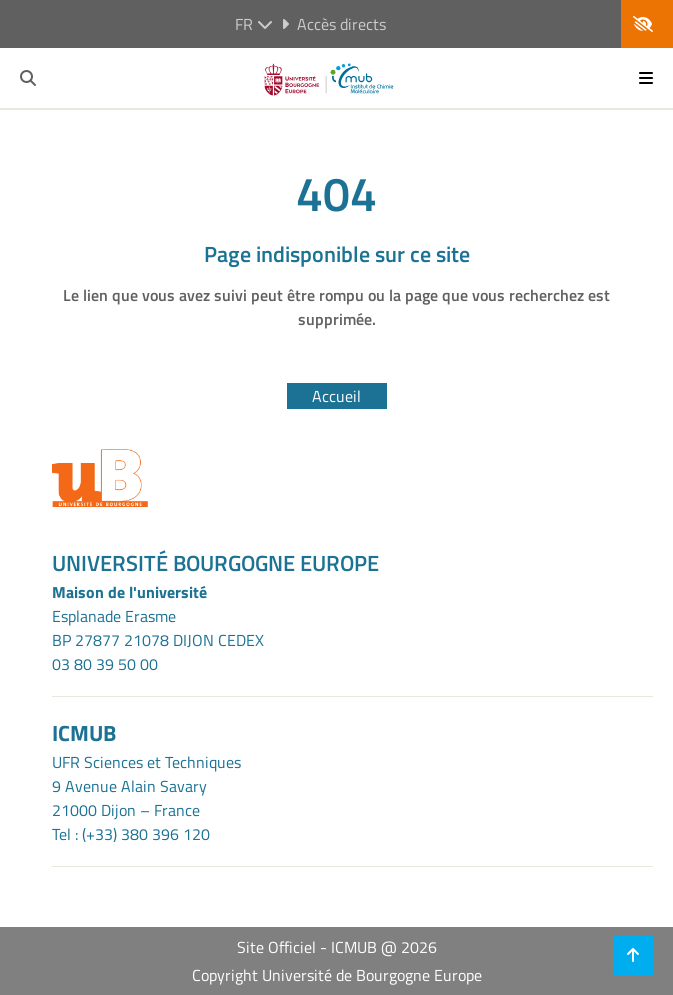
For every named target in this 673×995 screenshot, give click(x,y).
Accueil (336, 396)
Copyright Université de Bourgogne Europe (337, 975)
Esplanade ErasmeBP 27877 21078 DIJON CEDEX (158, 628)
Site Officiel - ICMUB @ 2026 (337, 947)
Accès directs (333, 24)
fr (254, 24)
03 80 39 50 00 (105, 664)
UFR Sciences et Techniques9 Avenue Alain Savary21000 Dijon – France (146, 786)
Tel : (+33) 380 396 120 (131, 834)
